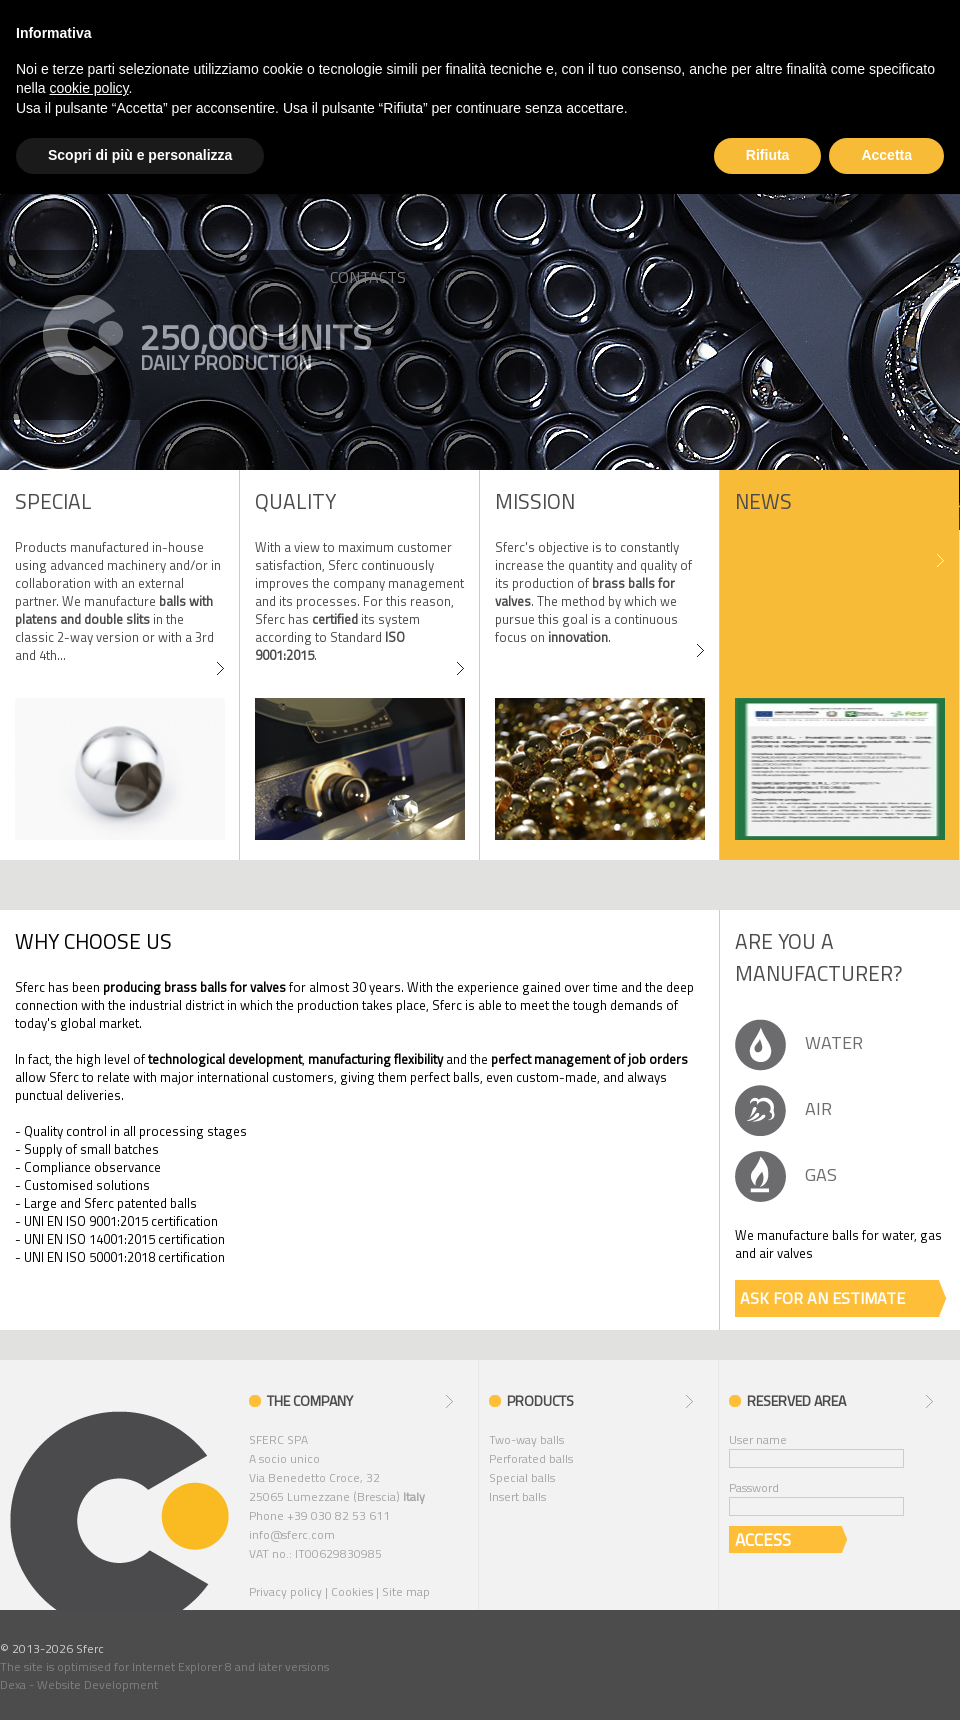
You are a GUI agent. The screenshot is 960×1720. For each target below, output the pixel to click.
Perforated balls (531, 1458)
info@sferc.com (292, 1534)
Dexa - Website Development (79, 1684)
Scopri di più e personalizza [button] (140, 155)
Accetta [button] (886, 155)
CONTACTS (368, 277)
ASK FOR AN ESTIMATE (822, 1298)
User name (758, 1439)
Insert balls (517, 1496)
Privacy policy (285, 1591)
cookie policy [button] (88, 88)
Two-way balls (526, 1439)
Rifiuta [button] (768, 155)
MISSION (535, 501)
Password (754, 1487)
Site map (406, 1591)
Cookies (352, 1591)
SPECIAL (53, 501)
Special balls (522, 1477)
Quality (295, 501)
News (763, 501)
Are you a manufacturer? (818, 957)
